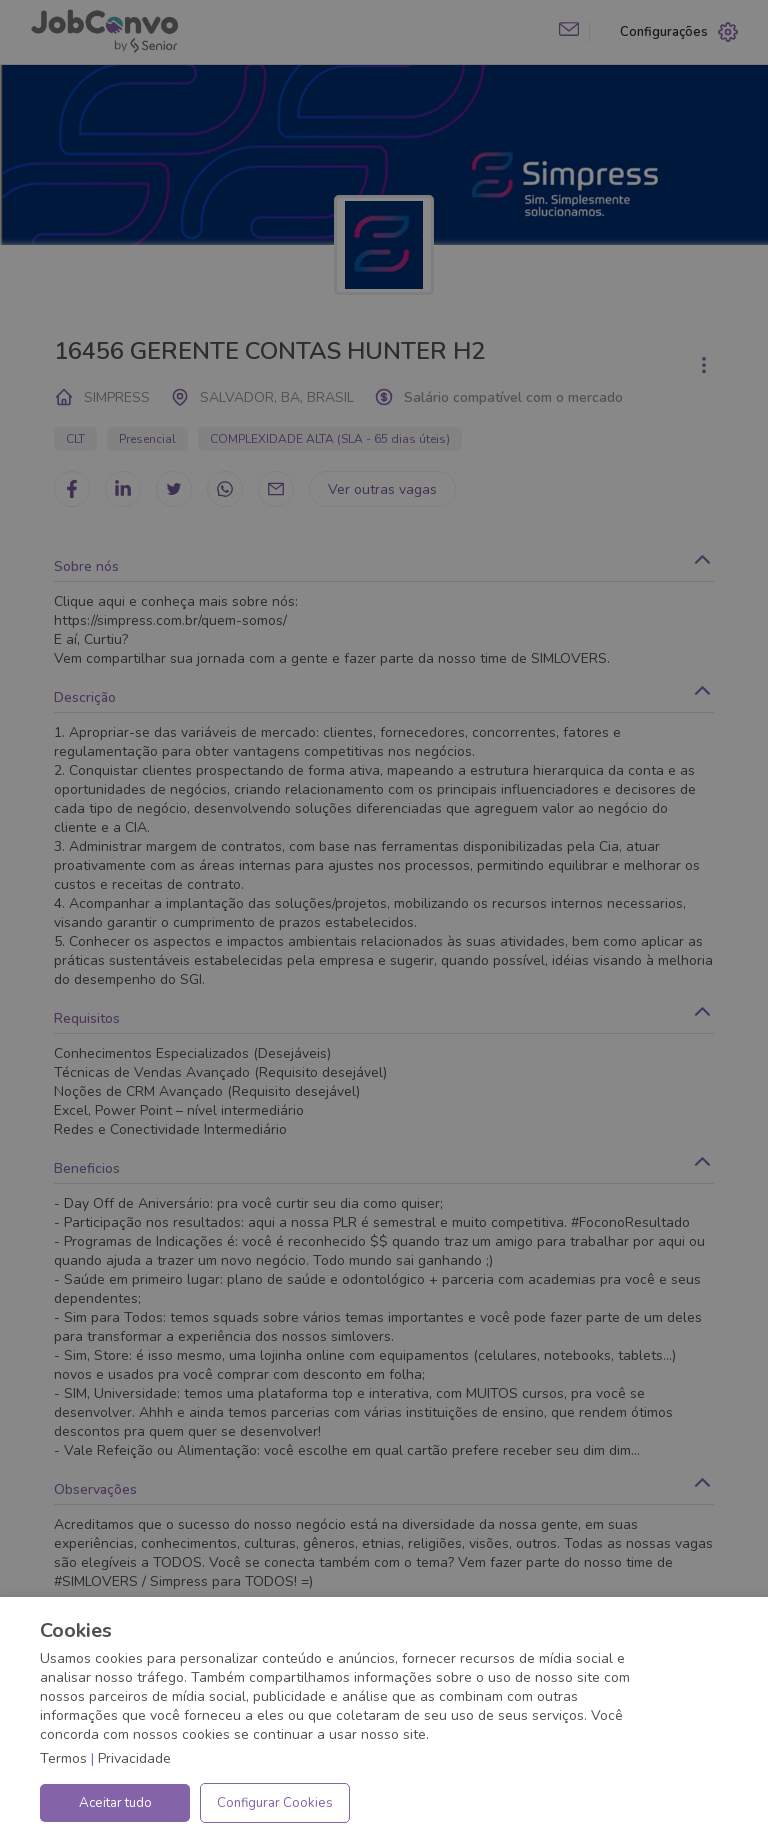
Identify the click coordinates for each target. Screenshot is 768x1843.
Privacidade (134, 1758)
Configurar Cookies (275, 1803)
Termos (63, 1758)
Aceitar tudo (115, 1803)
